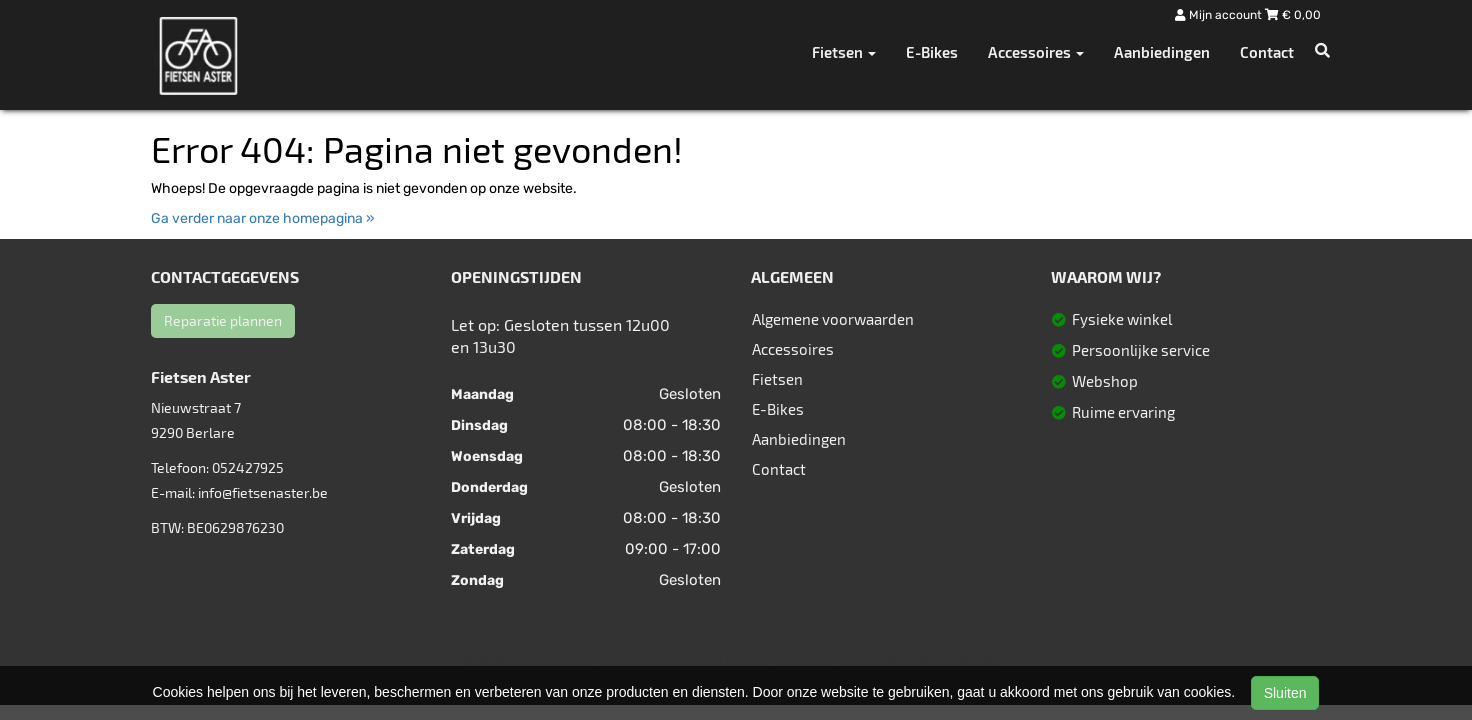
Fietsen (777, 379)
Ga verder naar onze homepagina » (263, 218)
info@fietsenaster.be (263, 492)
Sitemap (804, 660)
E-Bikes (932, 52)
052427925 (248, 467)
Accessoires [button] (1036, 52)
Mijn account (1220, 15)
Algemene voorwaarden (833, 319)
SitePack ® (979, 660)
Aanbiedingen (1162, 52)
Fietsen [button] (844, 52)
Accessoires (793, 349)
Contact (1267, 52)
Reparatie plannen (223, 320)
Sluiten (1285, 693)
